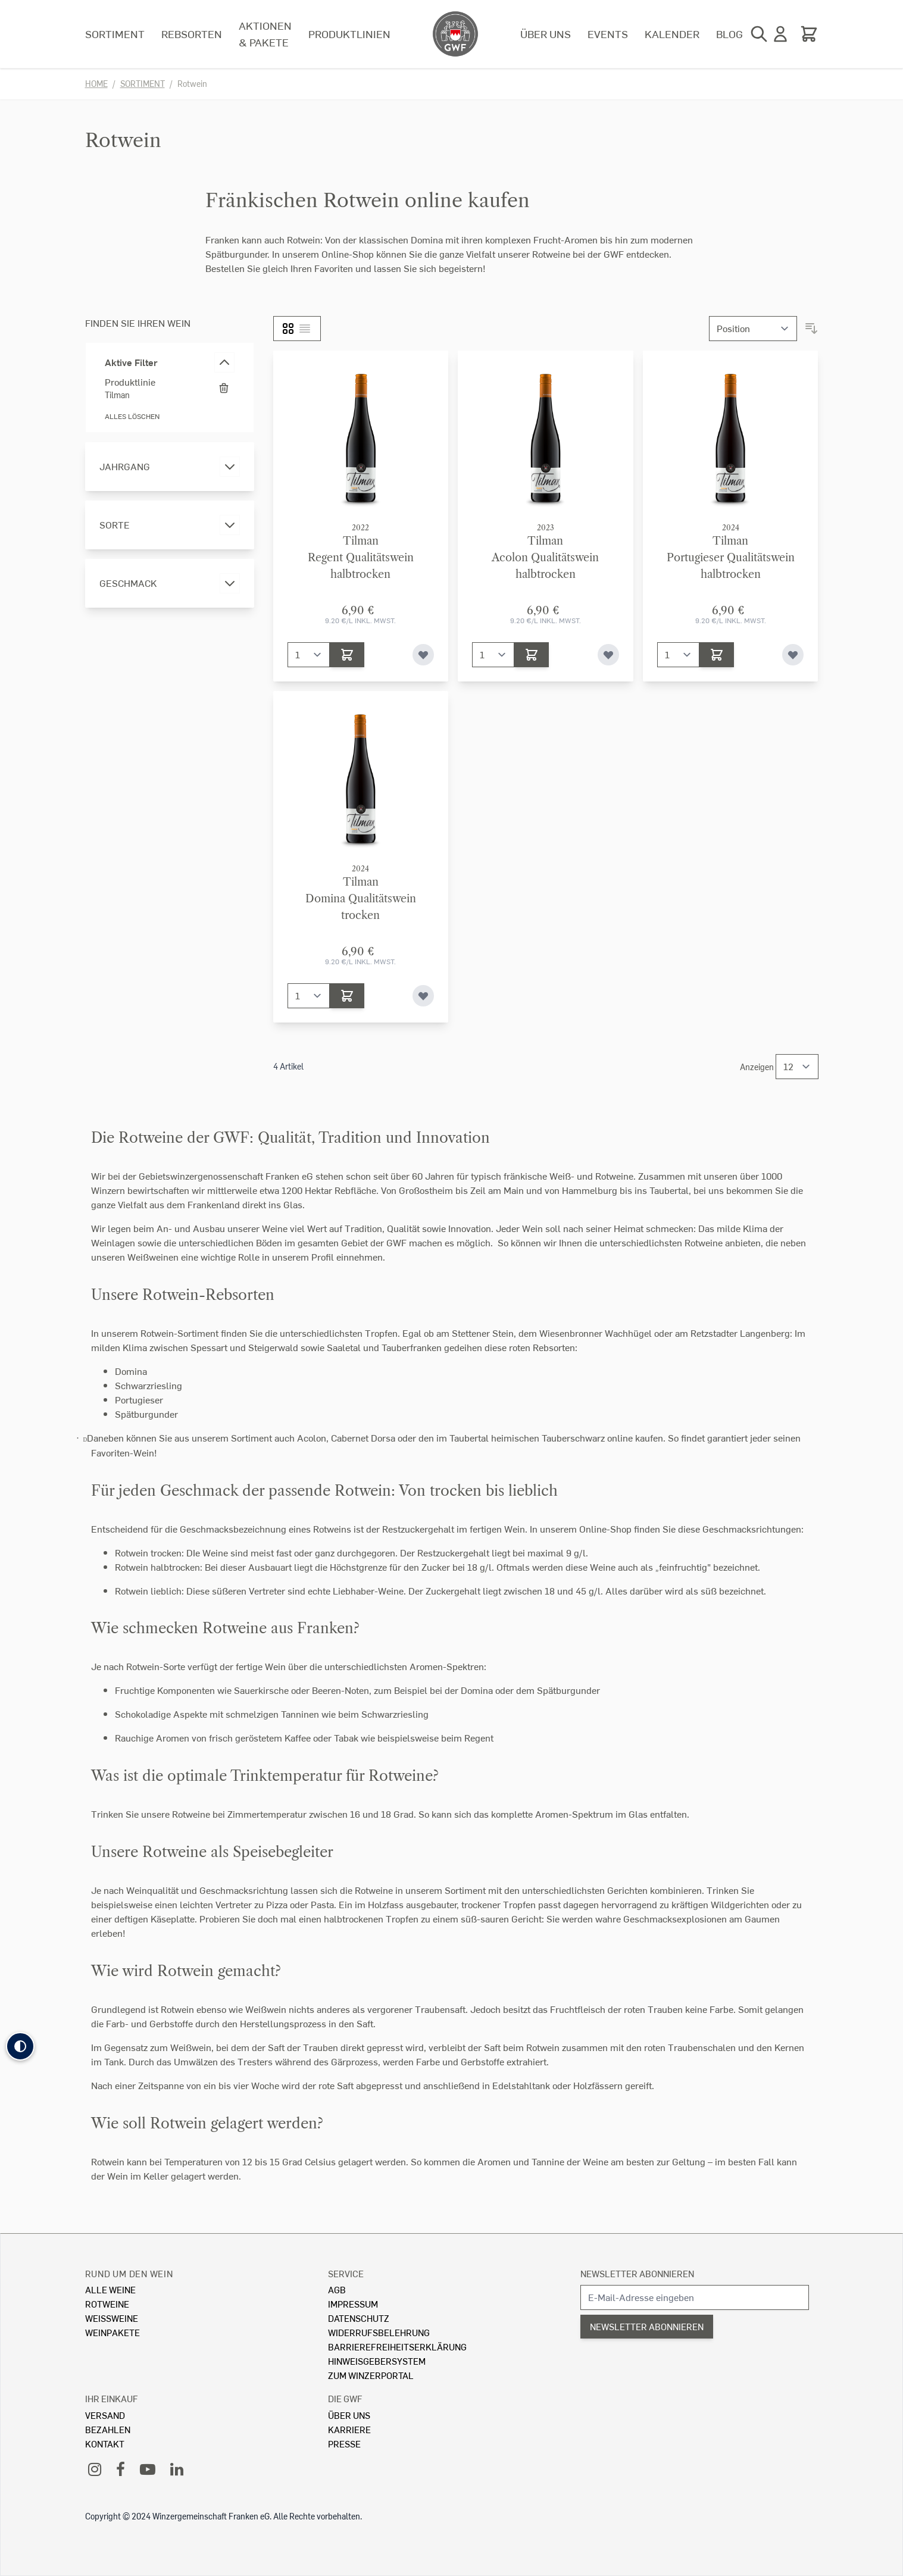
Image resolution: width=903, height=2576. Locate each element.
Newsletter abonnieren (637, 2273)
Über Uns (349, 2415)
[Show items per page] (797, 1066)
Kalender (672, 33)
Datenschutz (358, 2318)
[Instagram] (94, 2468)
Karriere (349, 2429)
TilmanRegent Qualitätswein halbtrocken (361, 557)
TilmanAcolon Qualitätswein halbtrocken (545, 557)
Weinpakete (112, 2332)
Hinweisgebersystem (377, 2361)
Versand (105, 2415)
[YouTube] (147, 2468)
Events (608, 33)
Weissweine (111, 2318)
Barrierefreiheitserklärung (397, 2346)
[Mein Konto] (780, 34)
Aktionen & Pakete (265, 33)
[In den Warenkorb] (347, 654)
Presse (344, 2443)
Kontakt (104, 2443)
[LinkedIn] (176, 2468)
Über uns (545, 33)
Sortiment (115, 33)
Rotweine (107, 2303)
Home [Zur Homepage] (96, 83)
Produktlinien (349, 33)
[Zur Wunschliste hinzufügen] (423, 654)
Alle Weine (110, 2289)
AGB (337, 2289)
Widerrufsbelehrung (379, 2332)
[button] (20, 2046)
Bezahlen (107, 2429)
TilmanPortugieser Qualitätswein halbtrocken (731, 557)
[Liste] (305, 328)
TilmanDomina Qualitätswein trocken (360, 899)
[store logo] (455, 34)
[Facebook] (120, 2468)
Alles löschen (132, 416)
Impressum (353, 2303)
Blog (729, 33)
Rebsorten (191, 33)
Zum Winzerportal (371, 2375)
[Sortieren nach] (753, 328)
